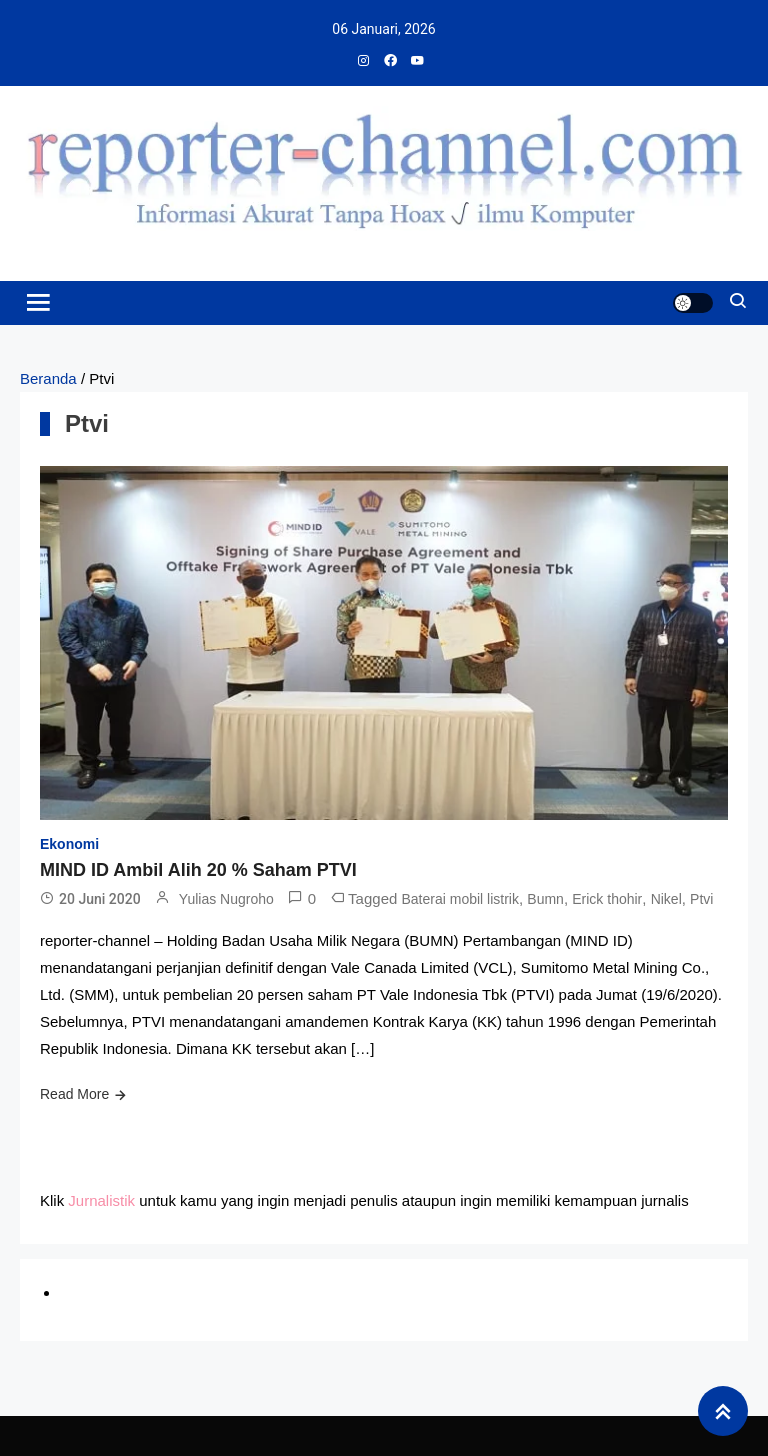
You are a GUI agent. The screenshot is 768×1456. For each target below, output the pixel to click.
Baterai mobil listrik (460, 899)
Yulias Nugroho (226, 899)
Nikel (666, 899)
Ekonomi (69, 844)
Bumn (545, 899)
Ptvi (701, 899)
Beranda (48, 378)
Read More (74, 1094)
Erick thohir (607, 899)
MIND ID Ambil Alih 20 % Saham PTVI (198, 870)
